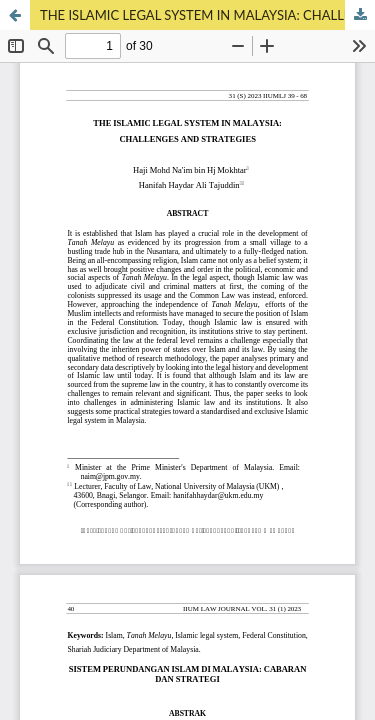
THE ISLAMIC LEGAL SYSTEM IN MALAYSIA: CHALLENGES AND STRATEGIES (207, 15)
